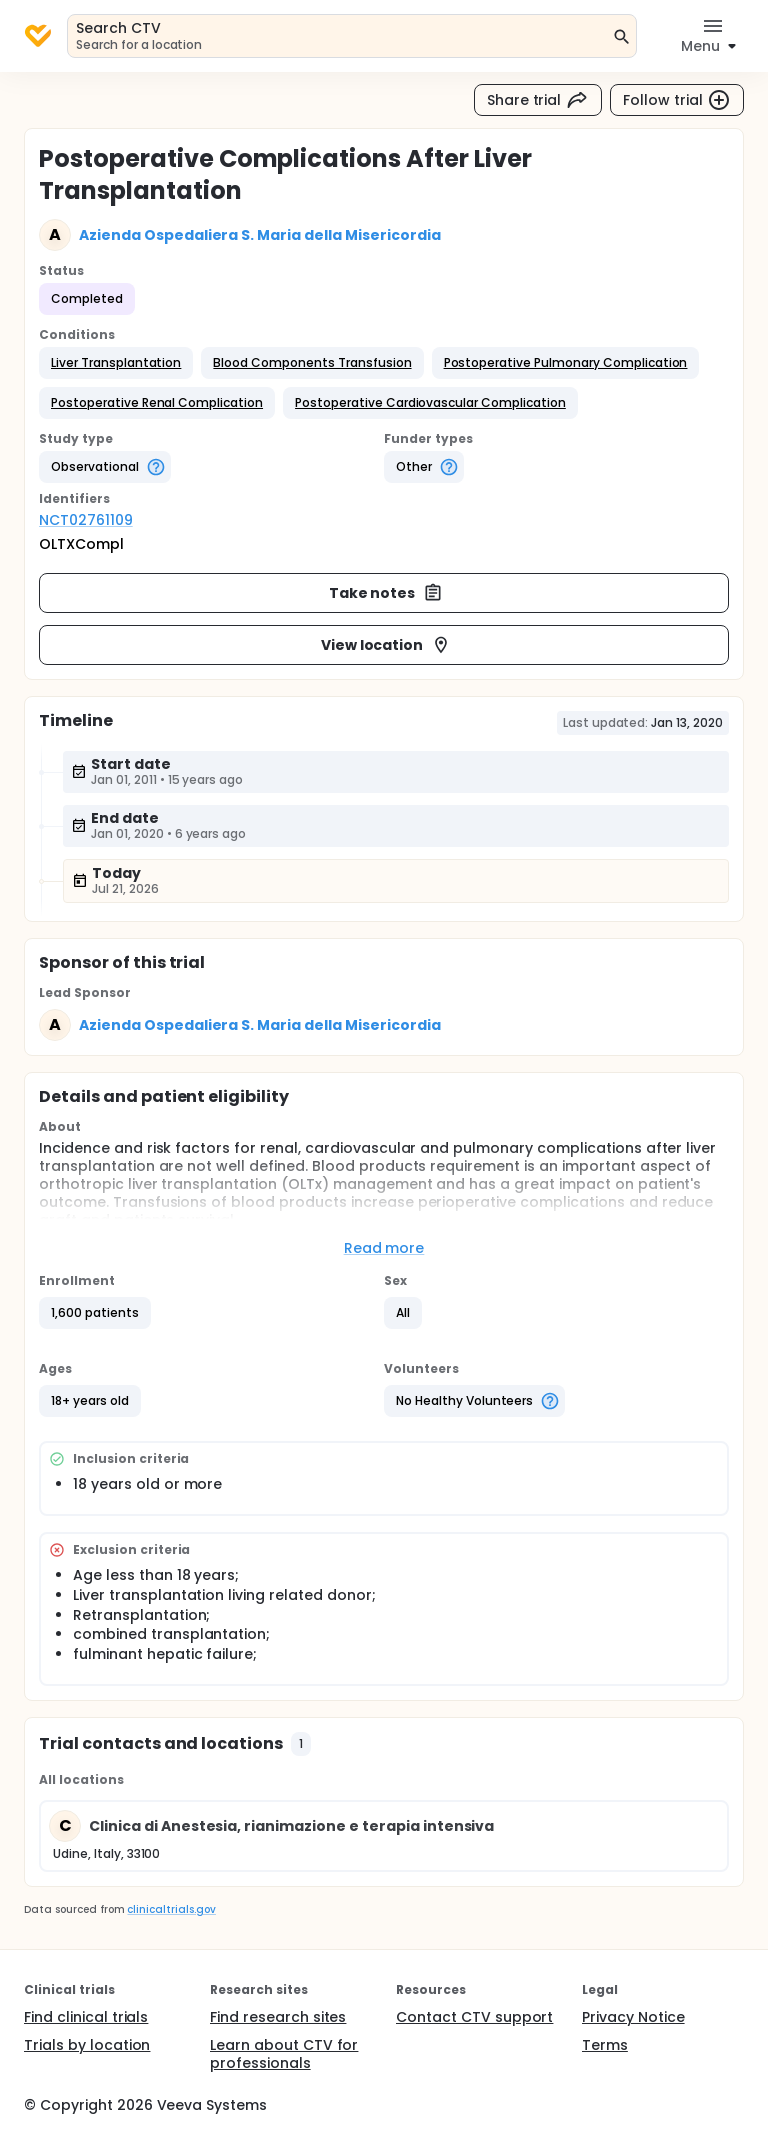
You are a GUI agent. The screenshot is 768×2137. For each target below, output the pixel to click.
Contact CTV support (474, 2017)
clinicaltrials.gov (171, 1909)
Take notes (386, 593)
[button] (116, 363)
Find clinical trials (86, 2017)
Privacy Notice (633, 2017)
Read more (384, 1248)
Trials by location (87, 2045)
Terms (605, 2045)
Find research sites (278, 2017)
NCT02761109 (86, 520)
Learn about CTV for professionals (284, 2054)
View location (386, 645)
